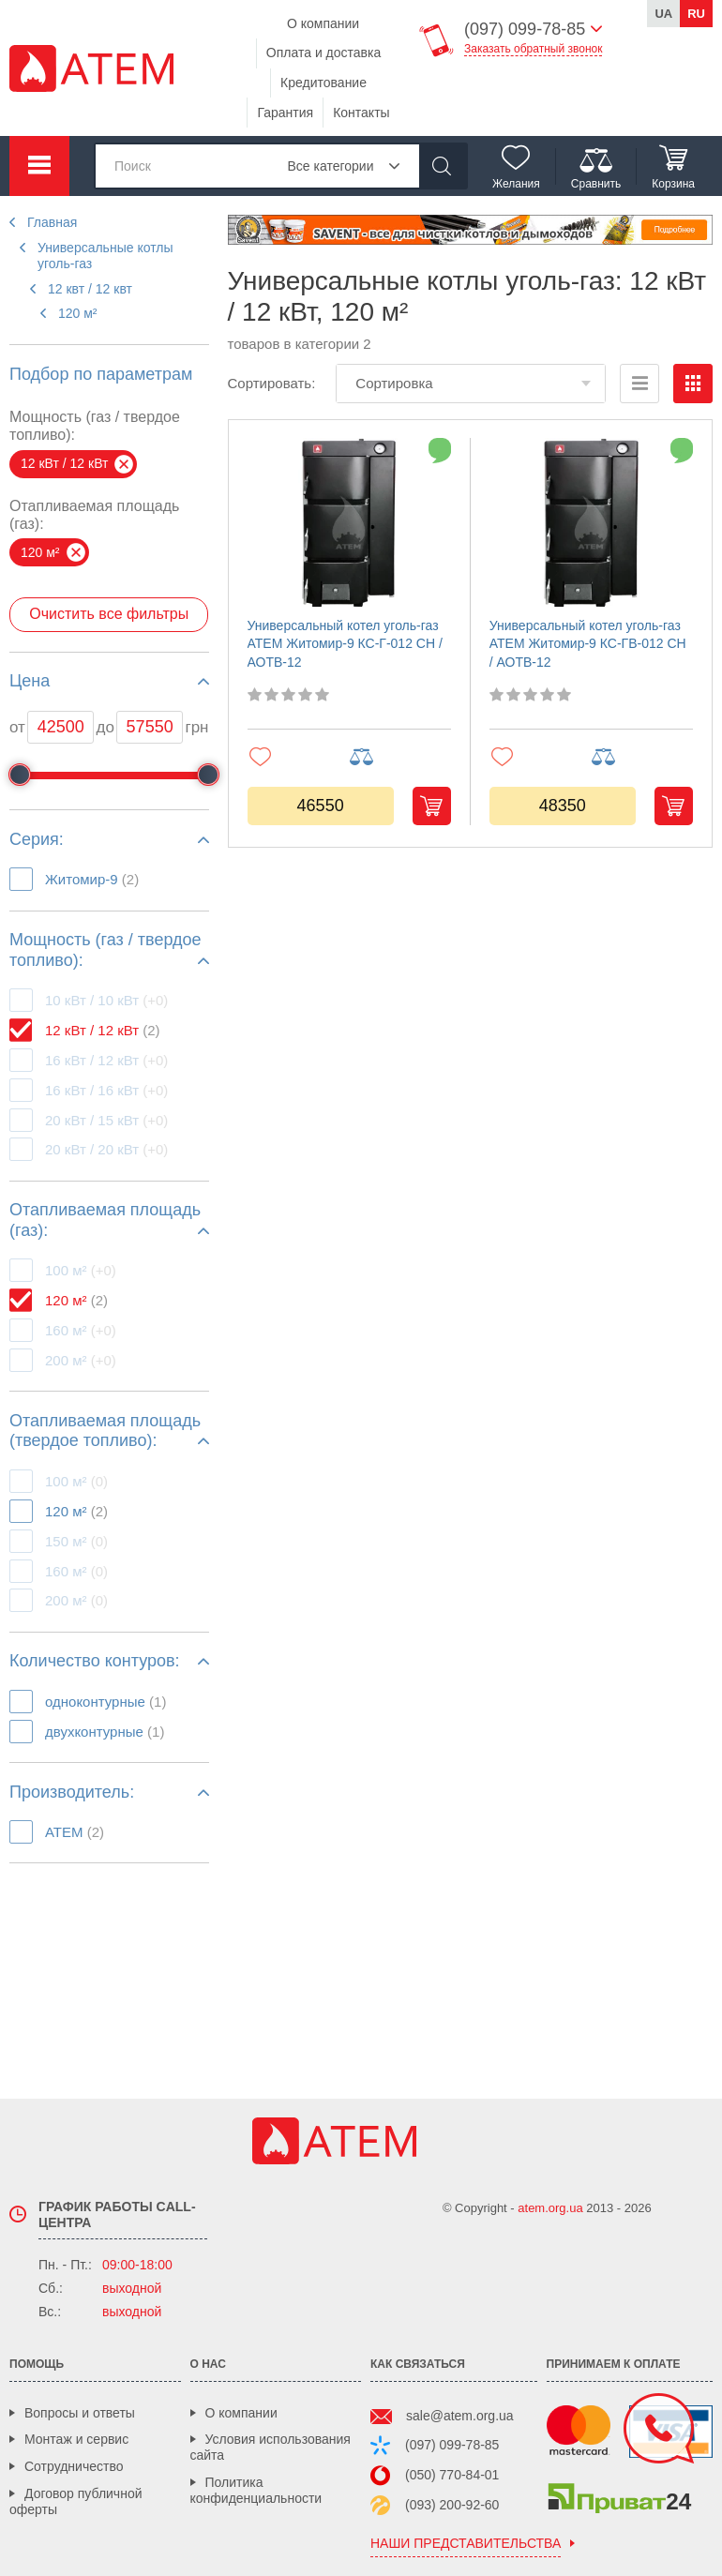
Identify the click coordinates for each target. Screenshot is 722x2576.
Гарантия (285, 112)
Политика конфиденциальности (256, 2490)
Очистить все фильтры (108, 614)
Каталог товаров (39, 166)
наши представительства (465, 2544)
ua (663, 14)
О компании (323, 23)
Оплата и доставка (323, 52)
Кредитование (323, 82)
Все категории (331, 165)
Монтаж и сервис (76, 2439)
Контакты (361, 112)
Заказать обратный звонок (533, 48)
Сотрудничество (73, 2466)
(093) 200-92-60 (452, 2504)
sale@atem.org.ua (460, 2415)
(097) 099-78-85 (452, 2444)
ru (696, 14)
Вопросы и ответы (79, 2412)
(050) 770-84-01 (452, 2474)
